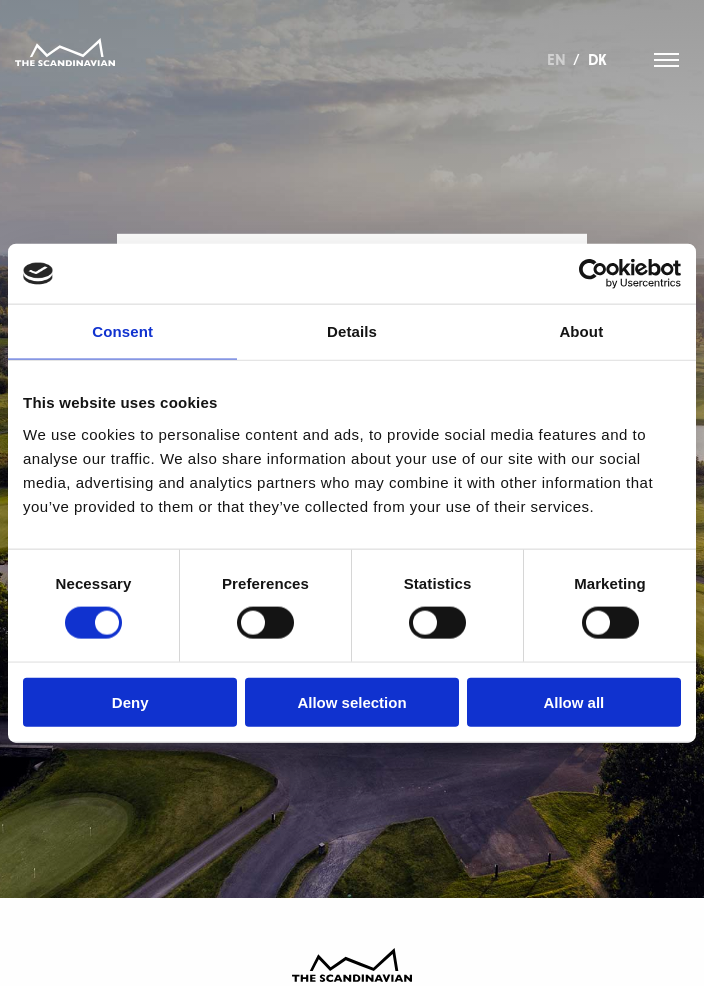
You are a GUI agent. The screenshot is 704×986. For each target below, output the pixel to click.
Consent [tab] (122, 331)
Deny (130, 701)
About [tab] (581, 331)
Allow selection (351, 701)
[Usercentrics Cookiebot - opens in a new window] (593, 274)
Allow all (573, 701)
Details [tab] (352, 331)
